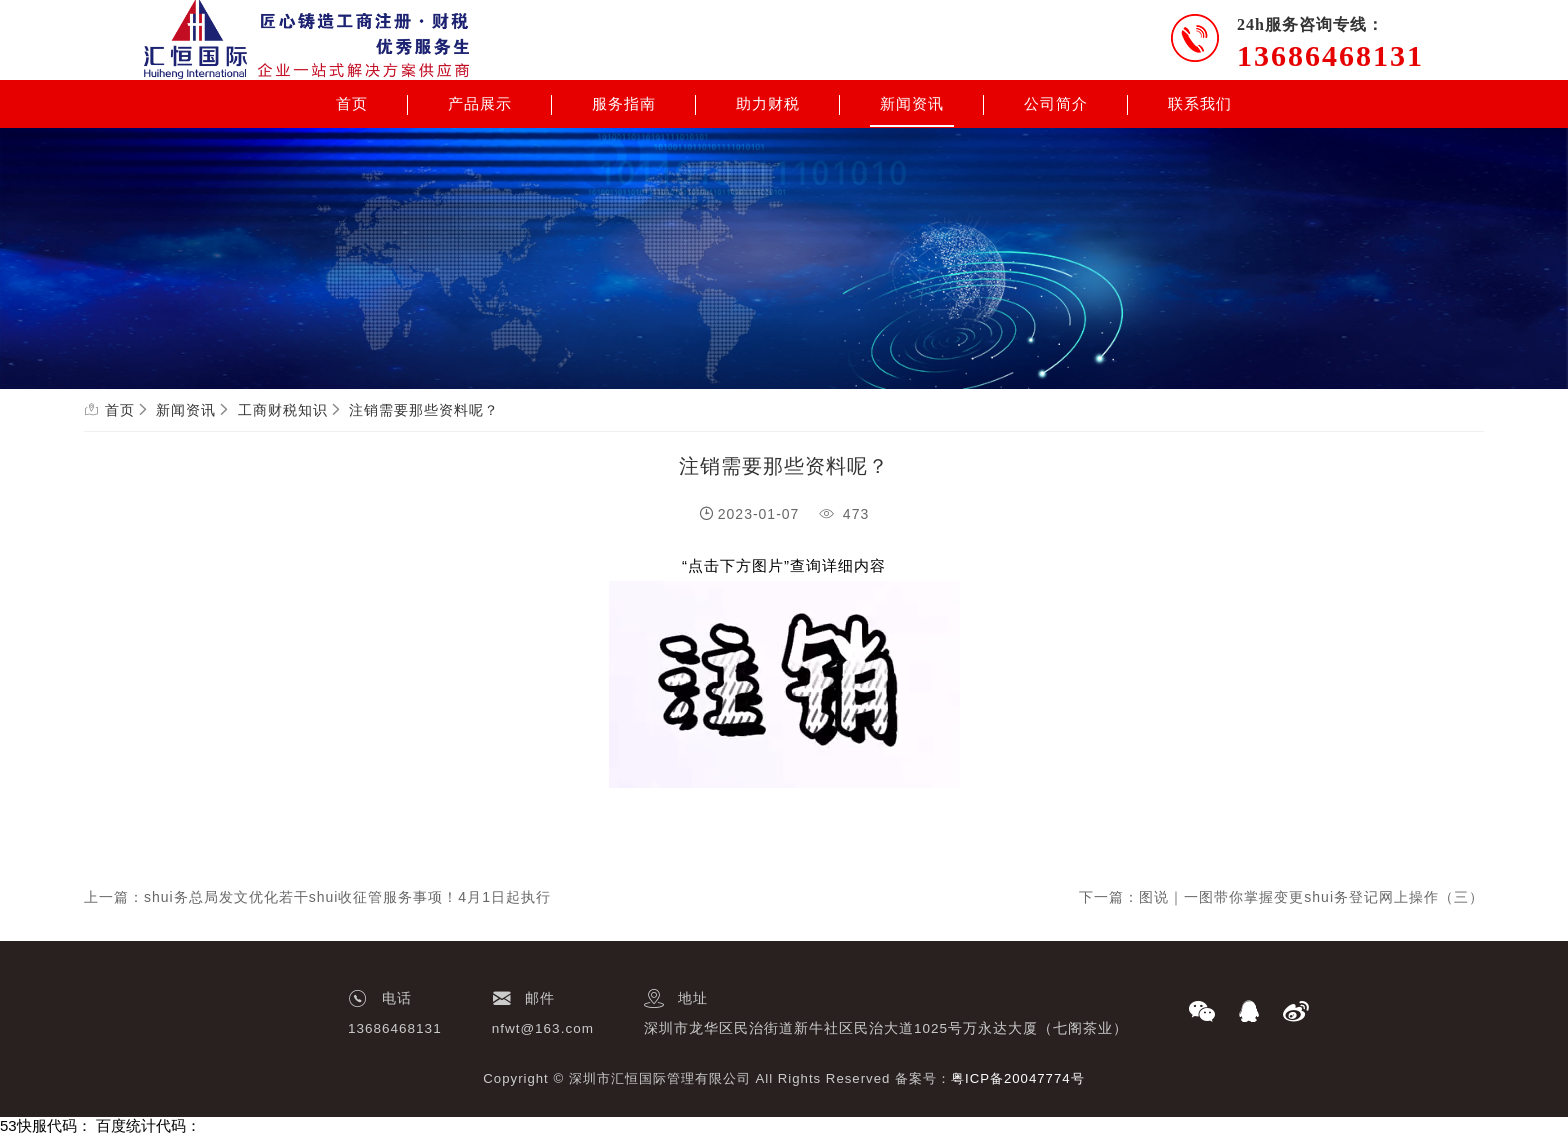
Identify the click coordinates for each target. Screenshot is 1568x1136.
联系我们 (1200, 104)
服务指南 (624, 104)
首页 (352, 104)
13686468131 (1330, 55)
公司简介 (1056, 104)
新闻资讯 (912, 104)
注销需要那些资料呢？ (424, 410)
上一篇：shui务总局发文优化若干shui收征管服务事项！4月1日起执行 (317, 897)
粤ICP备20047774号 (1018, 1078)
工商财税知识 (283, 410)
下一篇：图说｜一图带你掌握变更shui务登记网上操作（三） (1281, 897)
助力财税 (768, 104)
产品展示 (480, 104)
